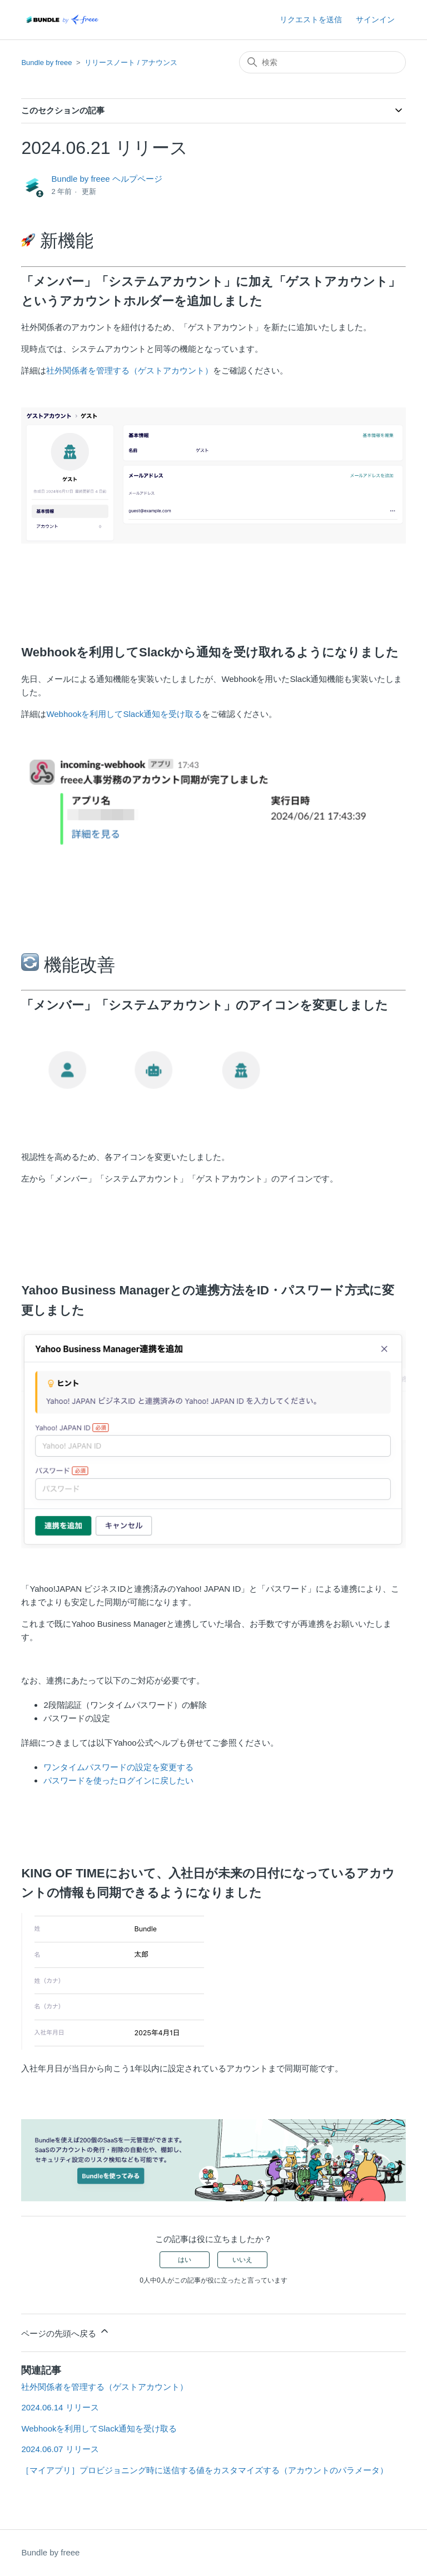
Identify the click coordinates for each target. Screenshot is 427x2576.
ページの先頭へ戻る (65, 2331)
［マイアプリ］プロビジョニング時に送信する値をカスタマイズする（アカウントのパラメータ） (204, 2470)
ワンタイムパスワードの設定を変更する (118, 1767)
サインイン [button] (375, 19)
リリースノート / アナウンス (131, 62)
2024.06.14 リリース (59, 2407)
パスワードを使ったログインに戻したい (118, 1780)
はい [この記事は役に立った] (184, 2260)
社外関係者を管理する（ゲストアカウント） (129, 370)
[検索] (322, 62)
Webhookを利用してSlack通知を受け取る (124, 714)
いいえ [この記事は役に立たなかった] (242, 2260)
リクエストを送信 (311, 19)
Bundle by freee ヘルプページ (107, 178)
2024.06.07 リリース (59, 2449)
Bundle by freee (46, 62)
